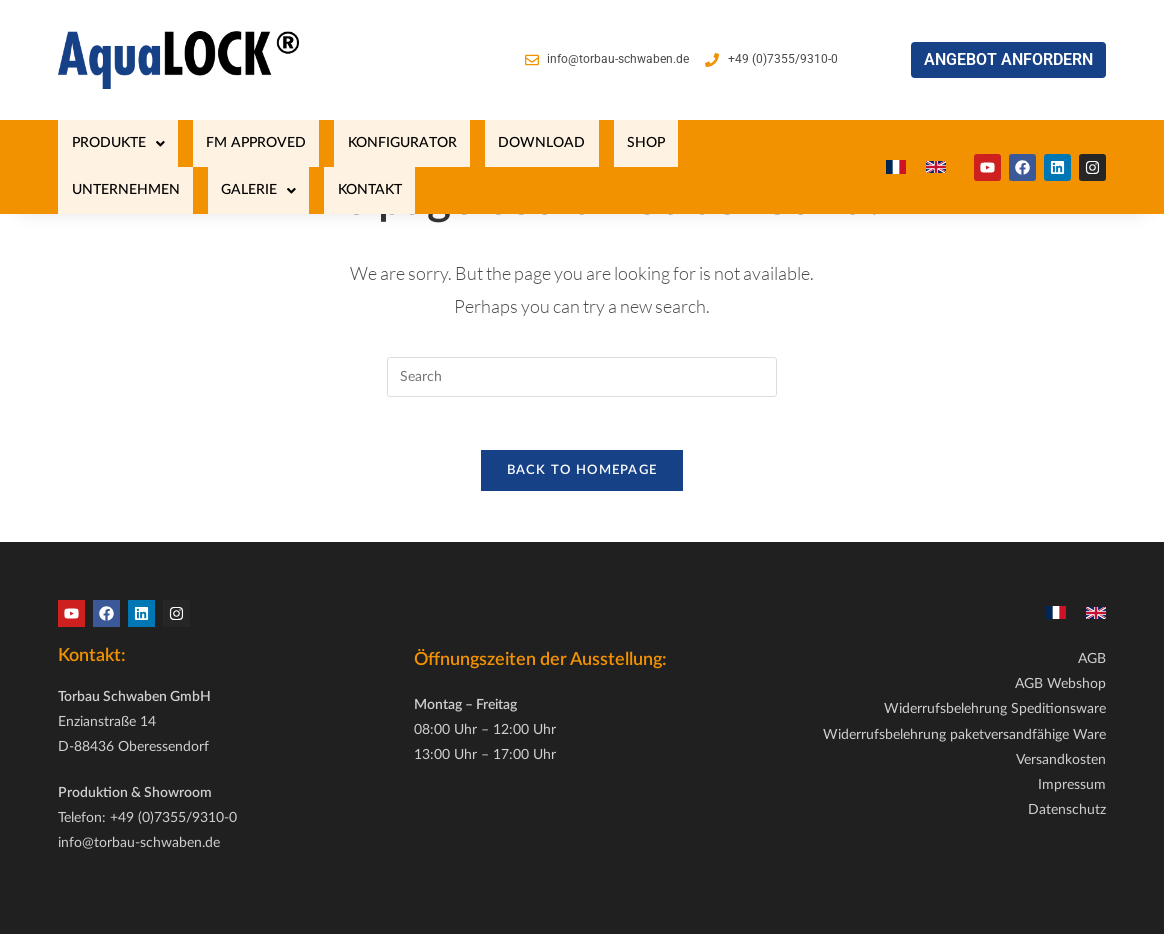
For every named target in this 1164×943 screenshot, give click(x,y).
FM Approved (216, 143)
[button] (104, 143)
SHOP (526, 143)
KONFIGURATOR (335, 143)
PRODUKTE (104, 143)
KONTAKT (90, 190)
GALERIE (720, 143)
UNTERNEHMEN (614, 143)
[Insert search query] (582, 377)
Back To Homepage (582, 478)
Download (448, 143)
